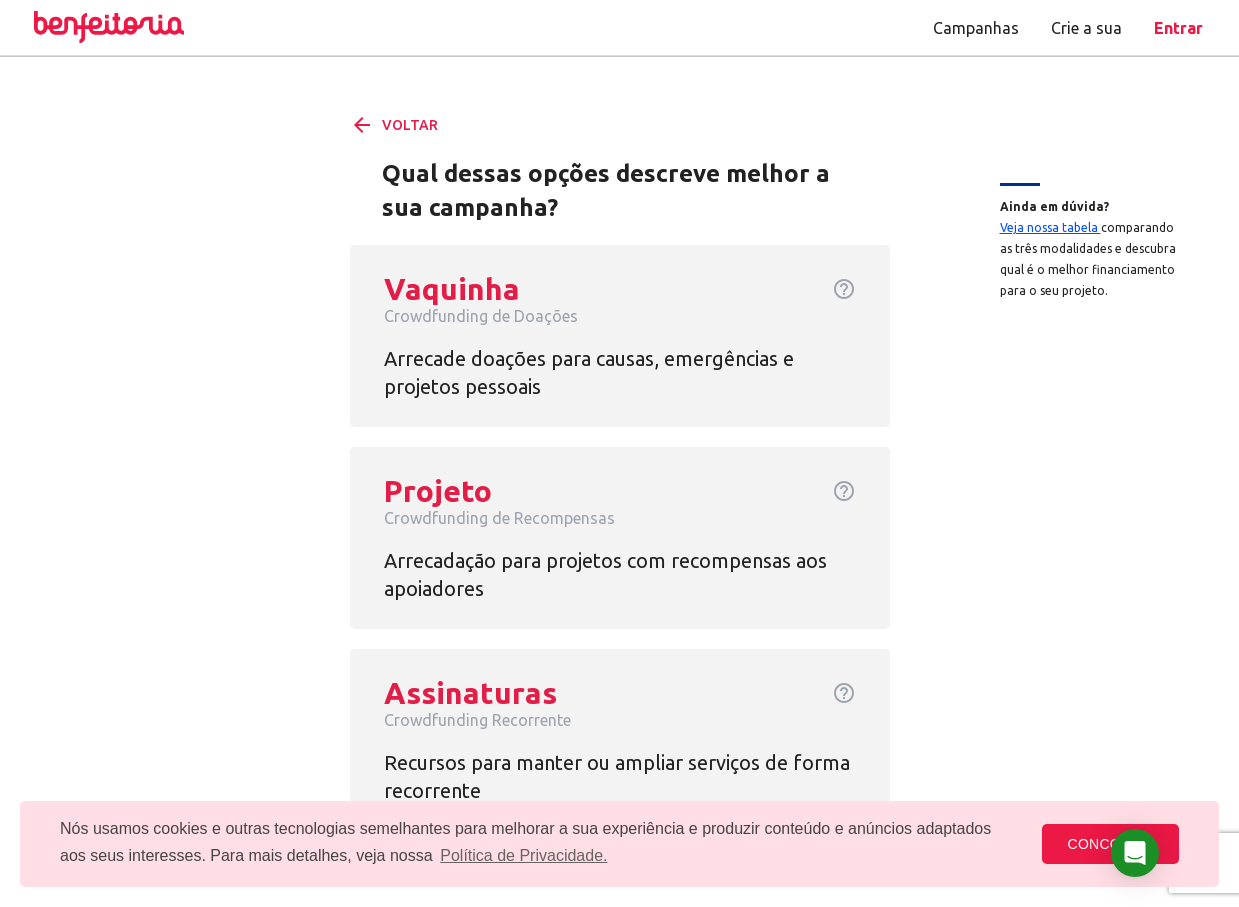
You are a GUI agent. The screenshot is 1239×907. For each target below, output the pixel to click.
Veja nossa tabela (1050, 227)
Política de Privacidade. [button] (523, 855)
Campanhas (976, 28)
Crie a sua (1086, 28)
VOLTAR (394, 125)
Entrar (1178, 28)
